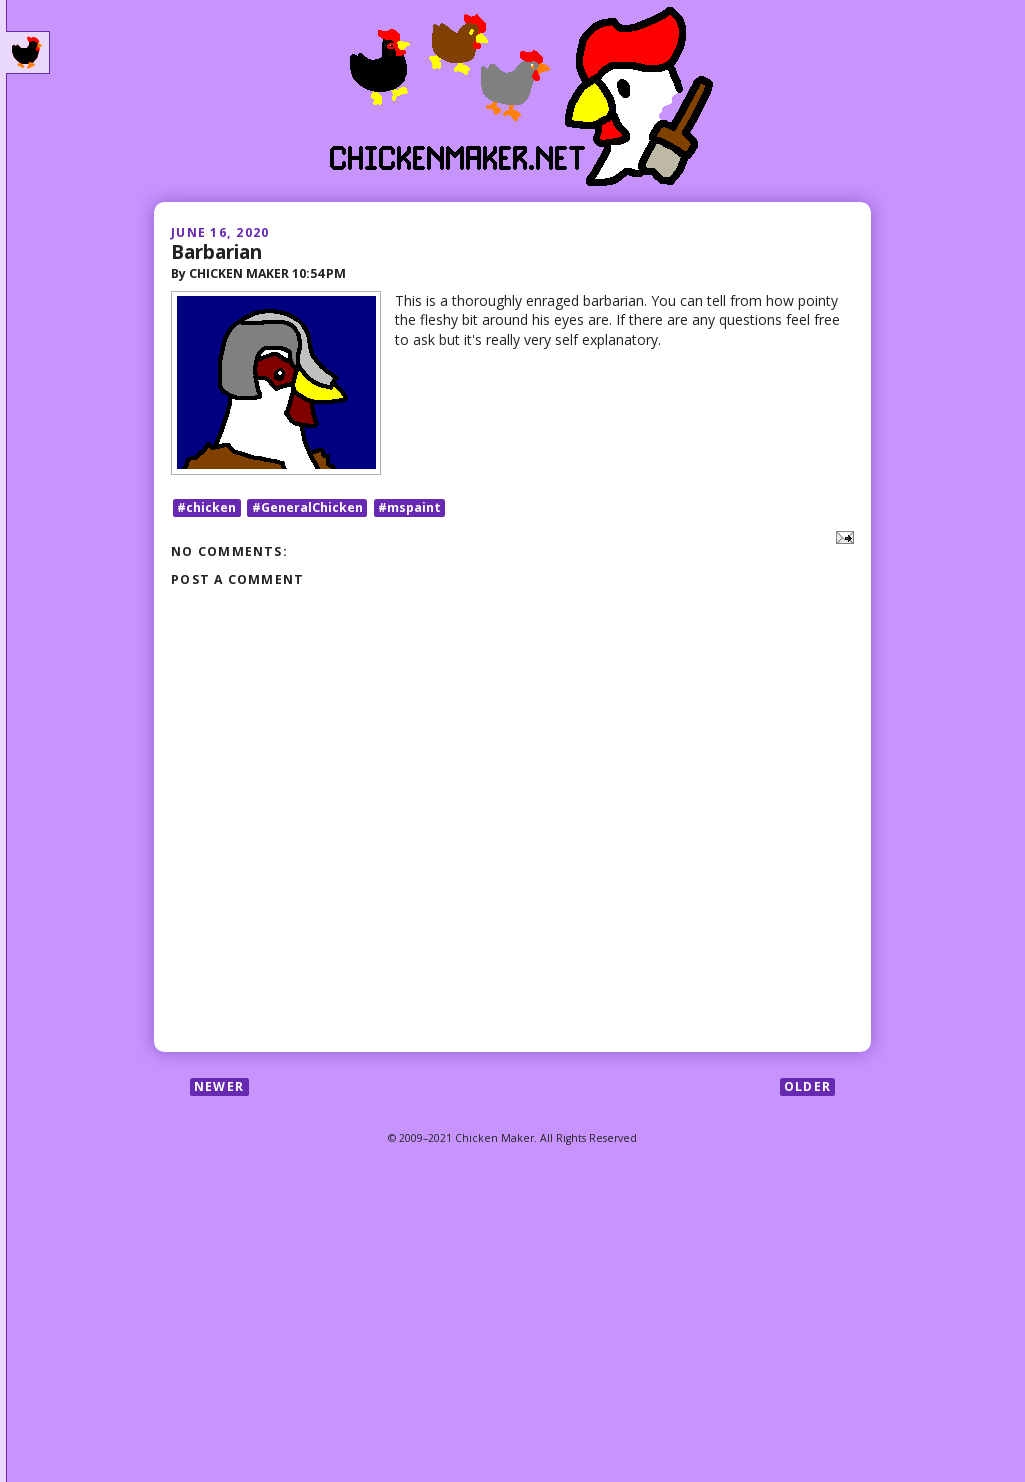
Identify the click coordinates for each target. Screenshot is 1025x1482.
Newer (219, 1086)
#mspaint (409, 507)
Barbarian (216, 251)
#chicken (206, 507)
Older (807, 1086)
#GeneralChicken (307, 507)
